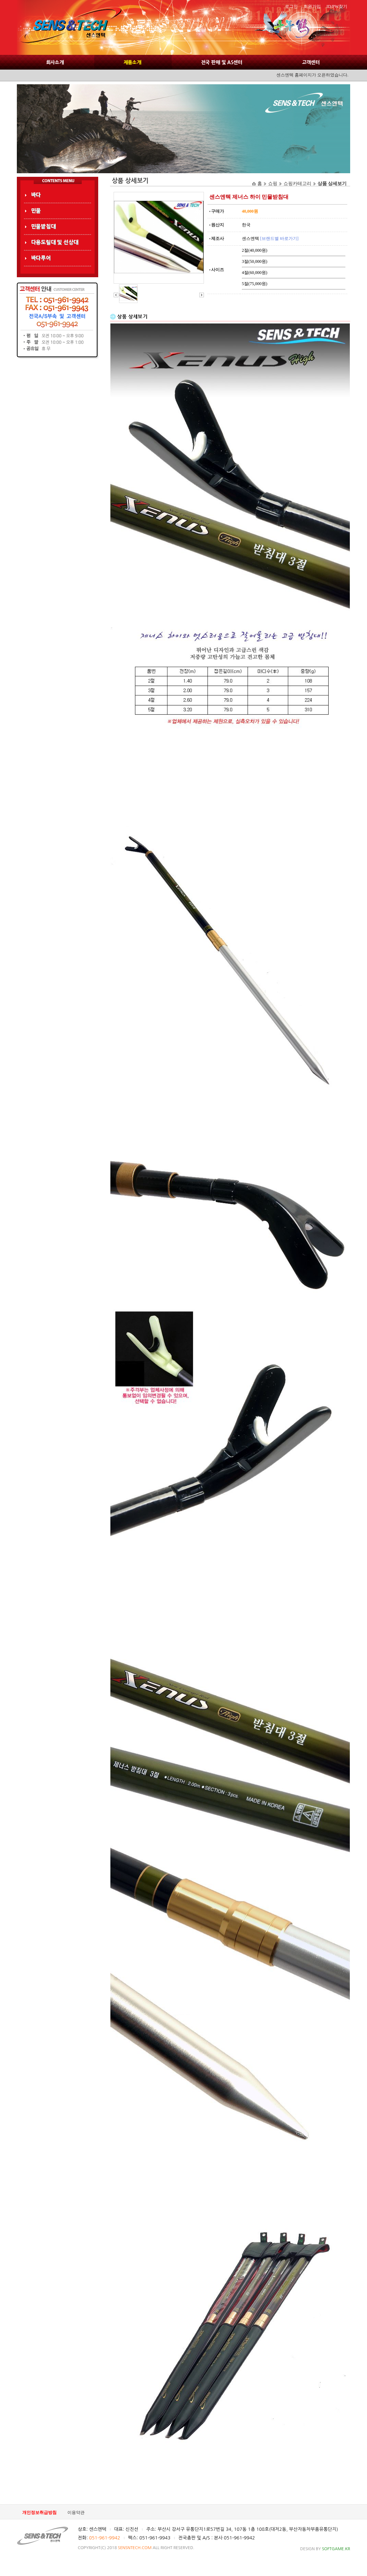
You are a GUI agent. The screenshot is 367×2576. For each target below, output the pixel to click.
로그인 (291, 6)
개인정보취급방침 (39, 2512)
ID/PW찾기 (337, 6)
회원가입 (312, 6)
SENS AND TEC (69, 28)
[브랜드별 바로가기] (279, 238)
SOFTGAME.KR (336, 2549)
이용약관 (76, 2512)
